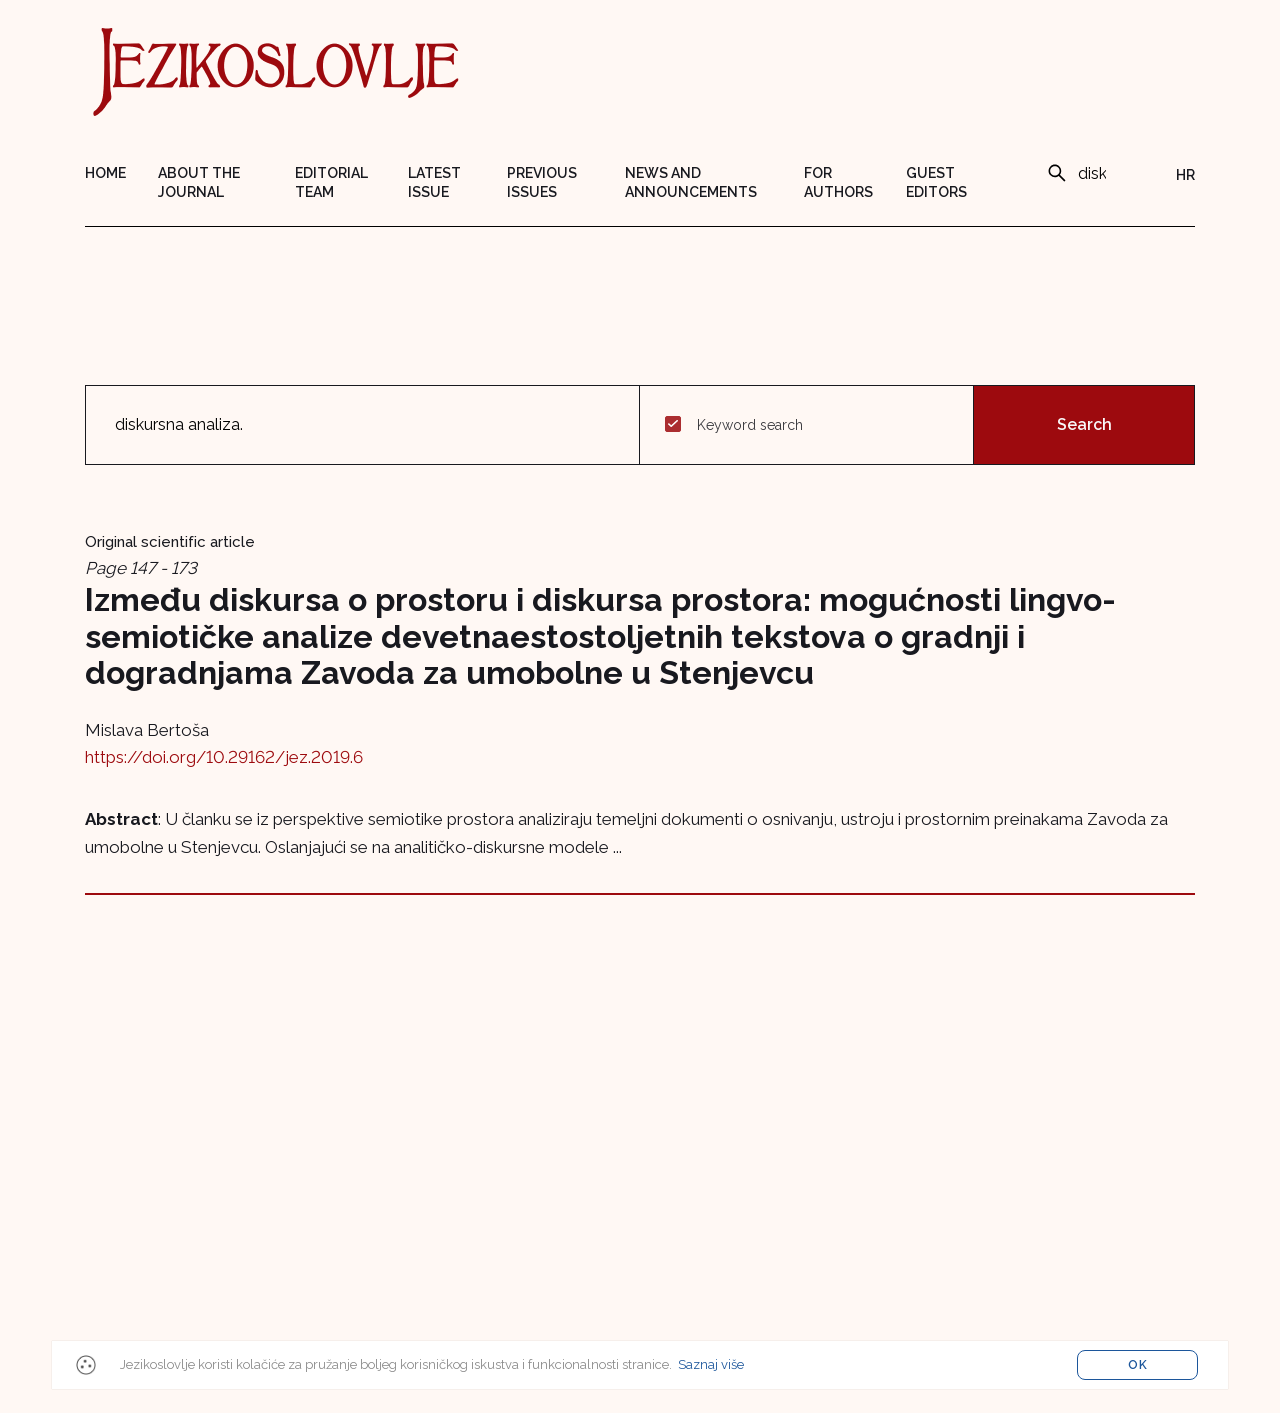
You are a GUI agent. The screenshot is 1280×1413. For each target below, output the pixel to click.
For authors (838, 182)
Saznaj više (711, 1364)
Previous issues (542, 182)
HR (1185, 175)
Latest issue (434, 182)
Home (105, 173)
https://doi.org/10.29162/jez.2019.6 (224, 757)
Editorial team (331, 182)
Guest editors (936, 182)
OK (1138, 1365)
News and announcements (691, 182)
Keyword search (750, 425)
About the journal (199, 182)
